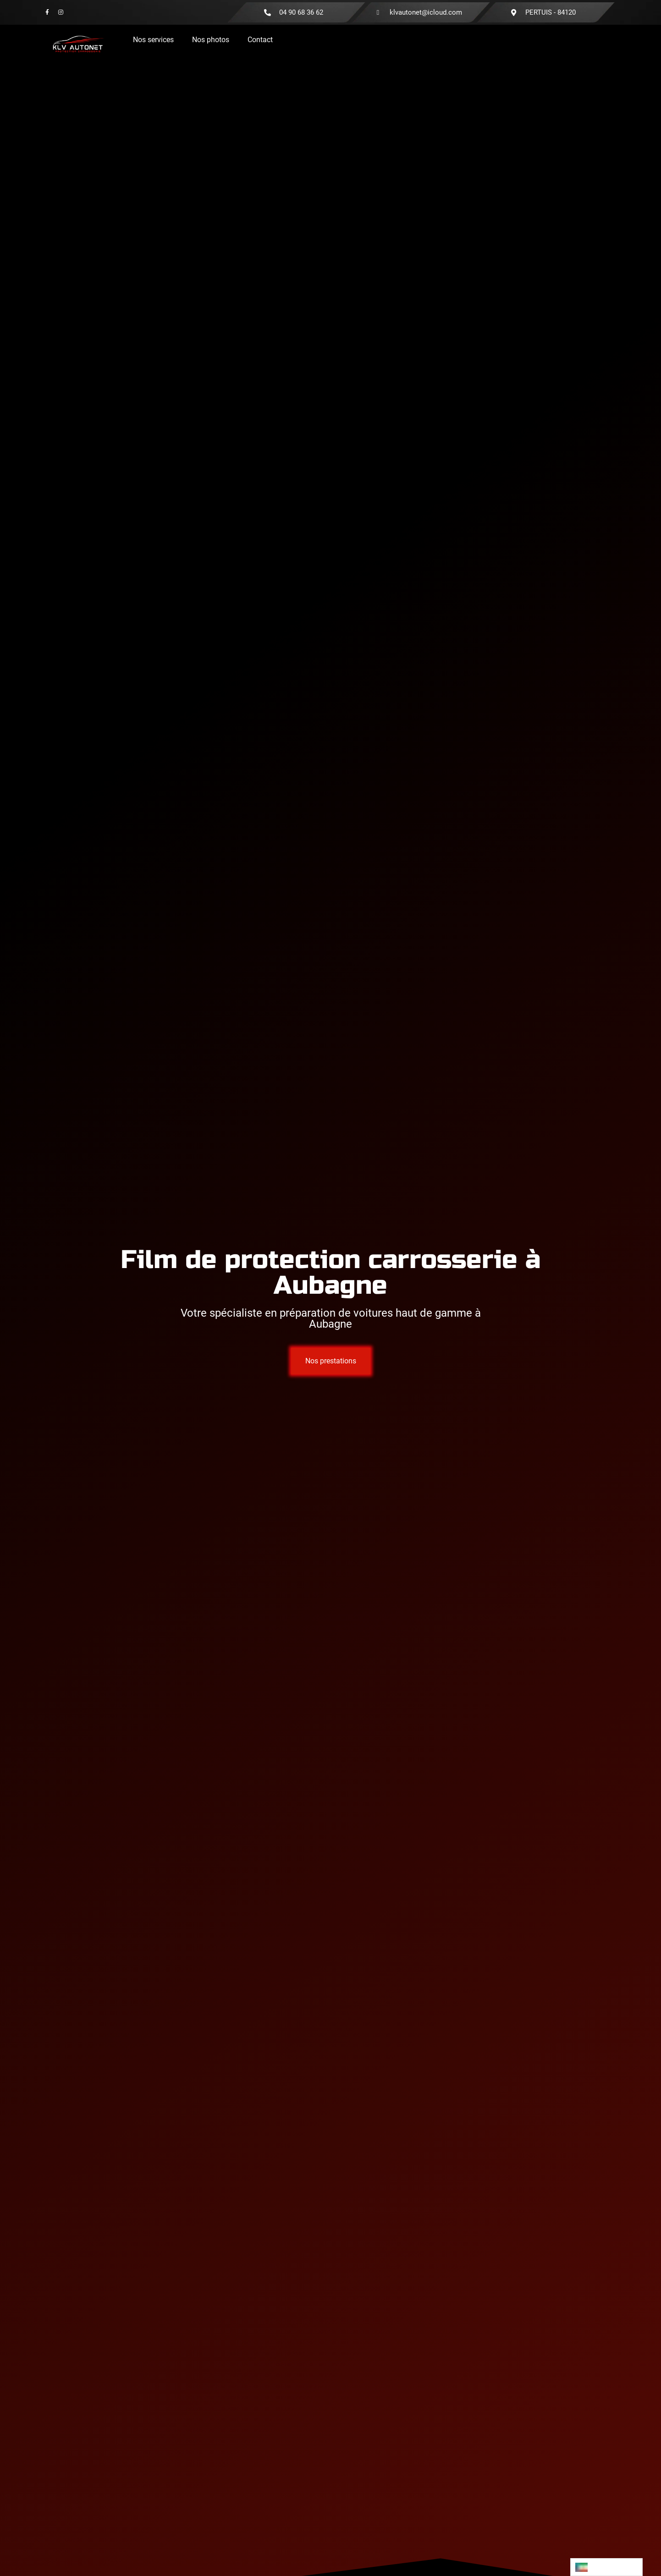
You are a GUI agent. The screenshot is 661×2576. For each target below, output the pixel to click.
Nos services (153, 39)
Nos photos (210, 39)
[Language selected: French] (606, 2567)
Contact (260, 39)
